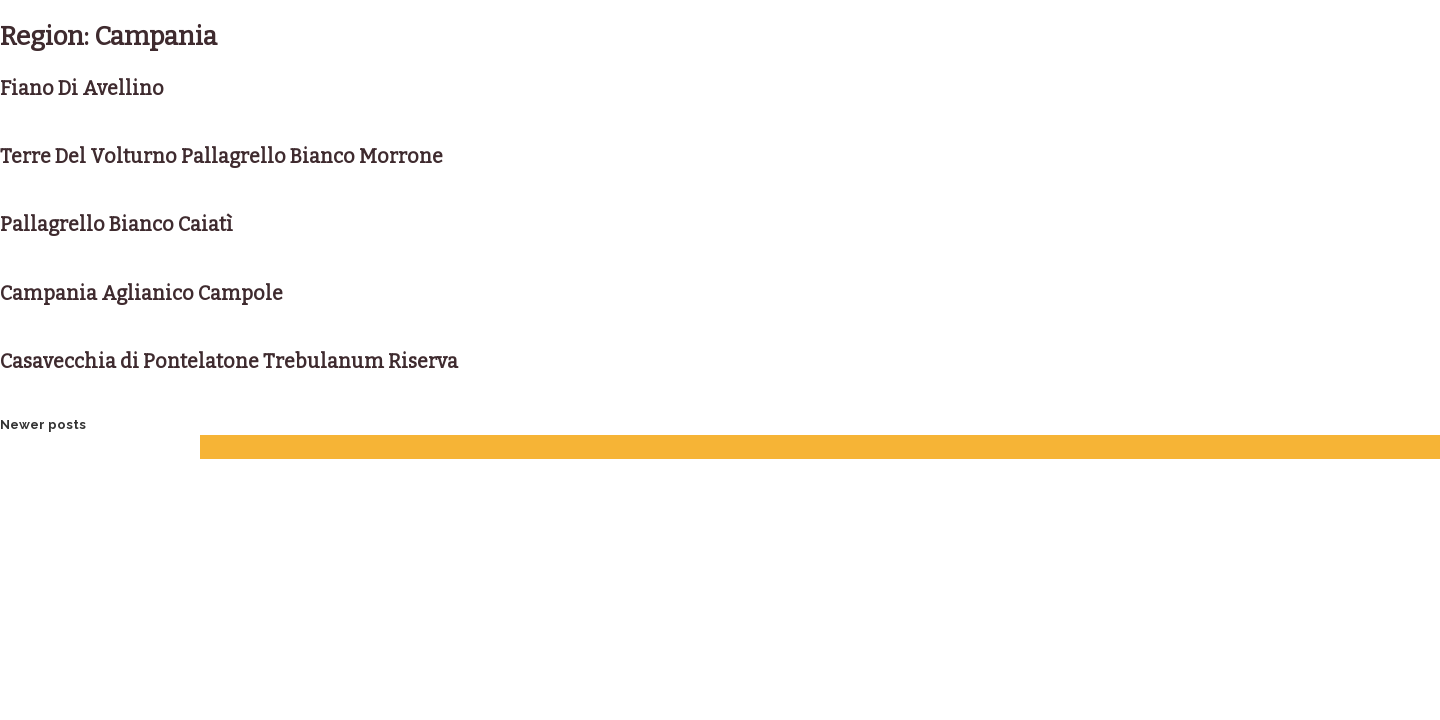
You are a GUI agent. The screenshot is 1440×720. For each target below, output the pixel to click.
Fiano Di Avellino (82, 88)
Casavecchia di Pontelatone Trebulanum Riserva (229, 361)
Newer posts (43, 424)
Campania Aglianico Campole (141, 293)
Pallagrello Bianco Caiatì (116, 224)
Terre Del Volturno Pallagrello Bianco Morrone (221, 156)
